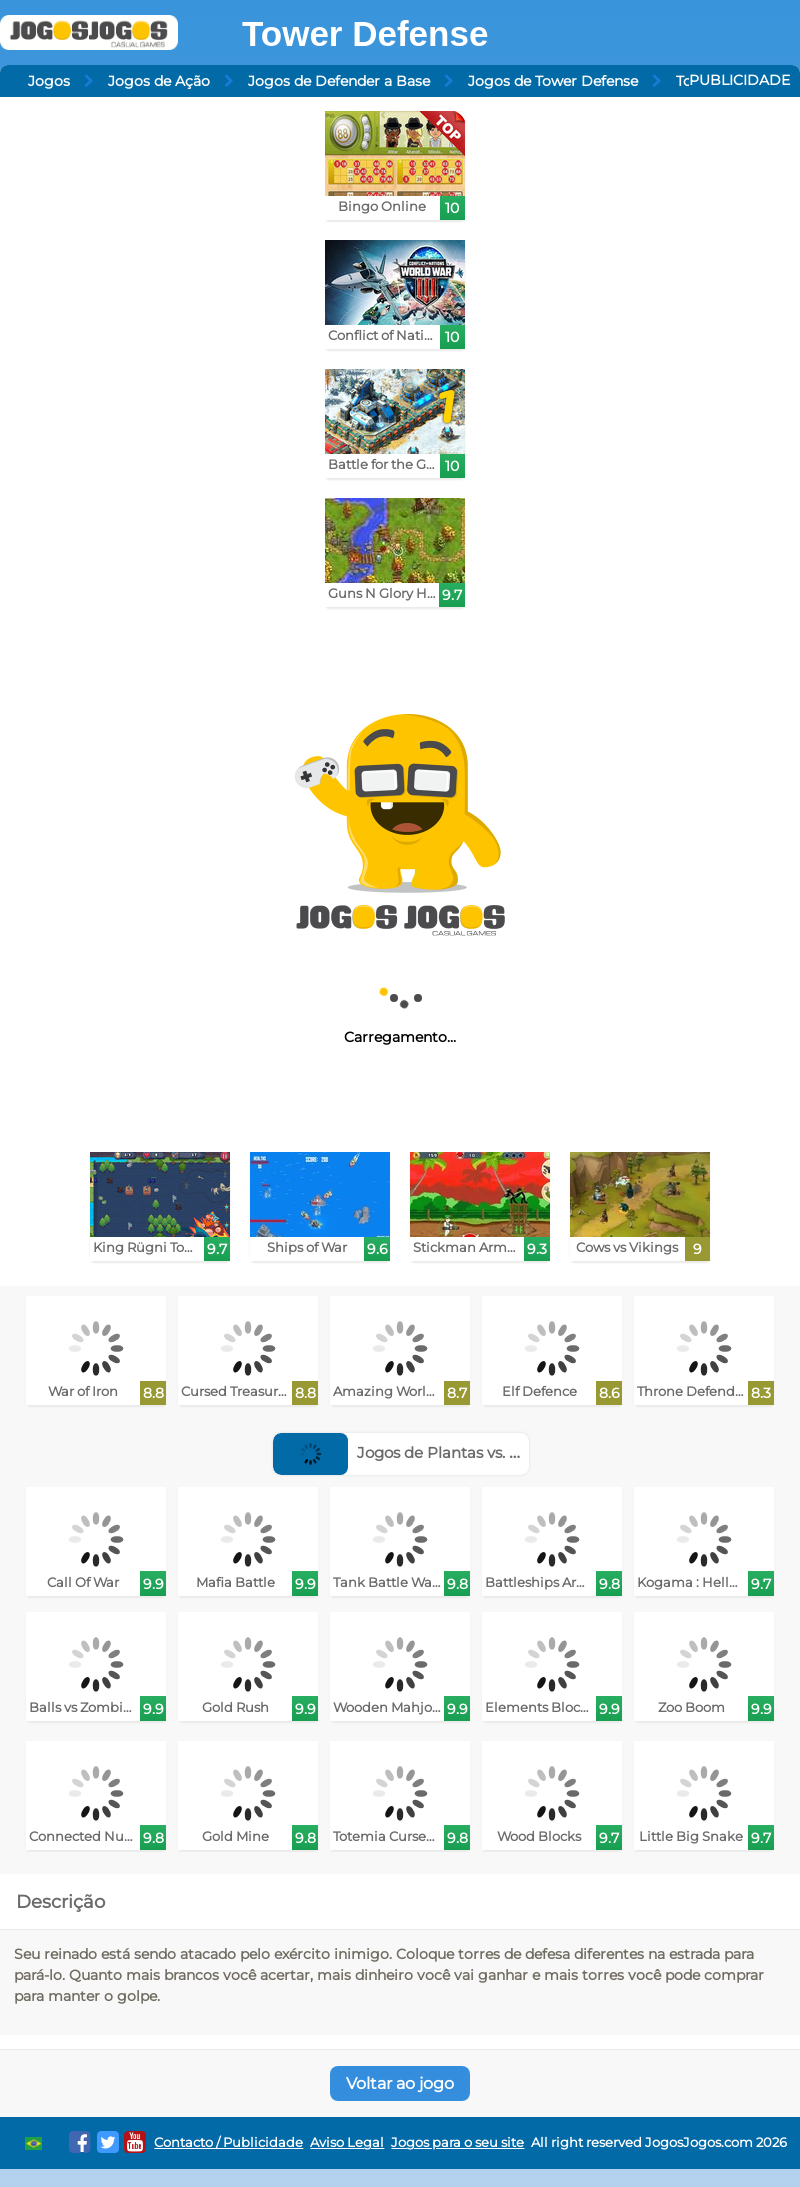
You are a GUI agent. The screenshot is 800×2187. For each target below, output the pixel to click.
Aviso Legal (347, 2142)
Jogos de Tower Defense (553, 81)
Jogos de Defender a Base (339, 81)
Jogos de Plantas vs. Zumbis (419, 1452)
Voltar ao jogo (400, 2083)
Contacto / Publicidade (228, 2142)
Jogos (49, 81)
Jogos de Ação (159, 81)
